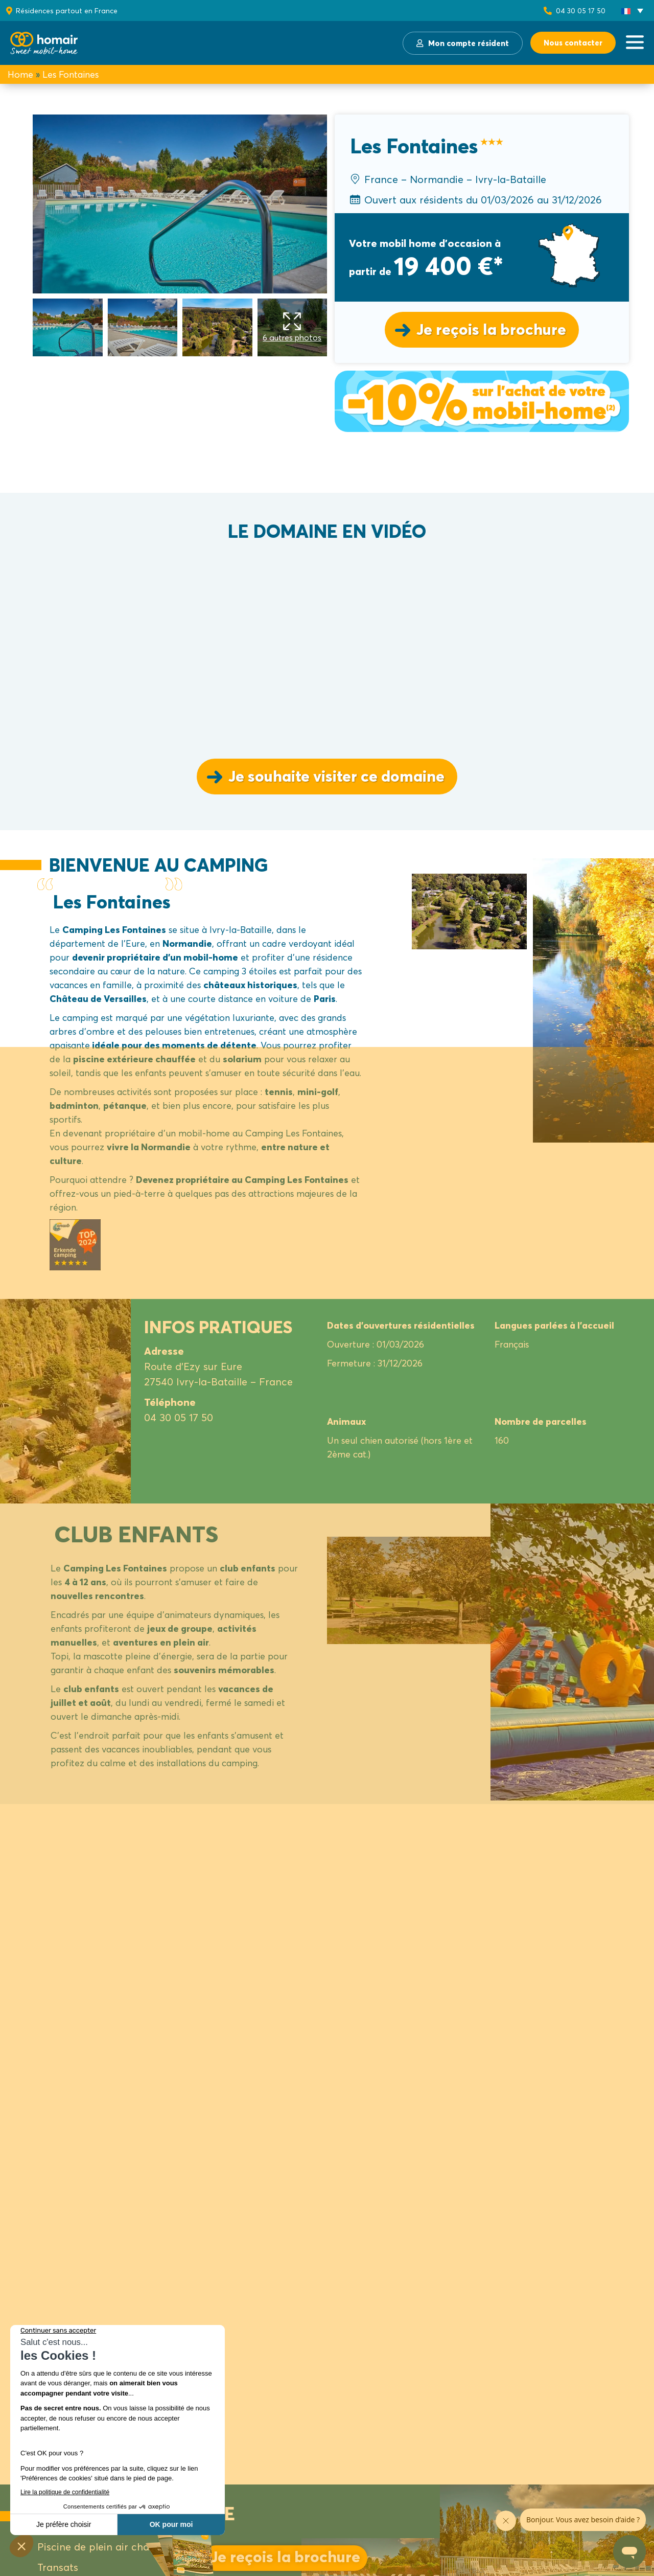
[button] (632, 11)
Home (20, 74)
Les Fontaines (70, 74)
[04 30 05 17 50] (548, 11)
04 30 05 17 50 (580, 10)
